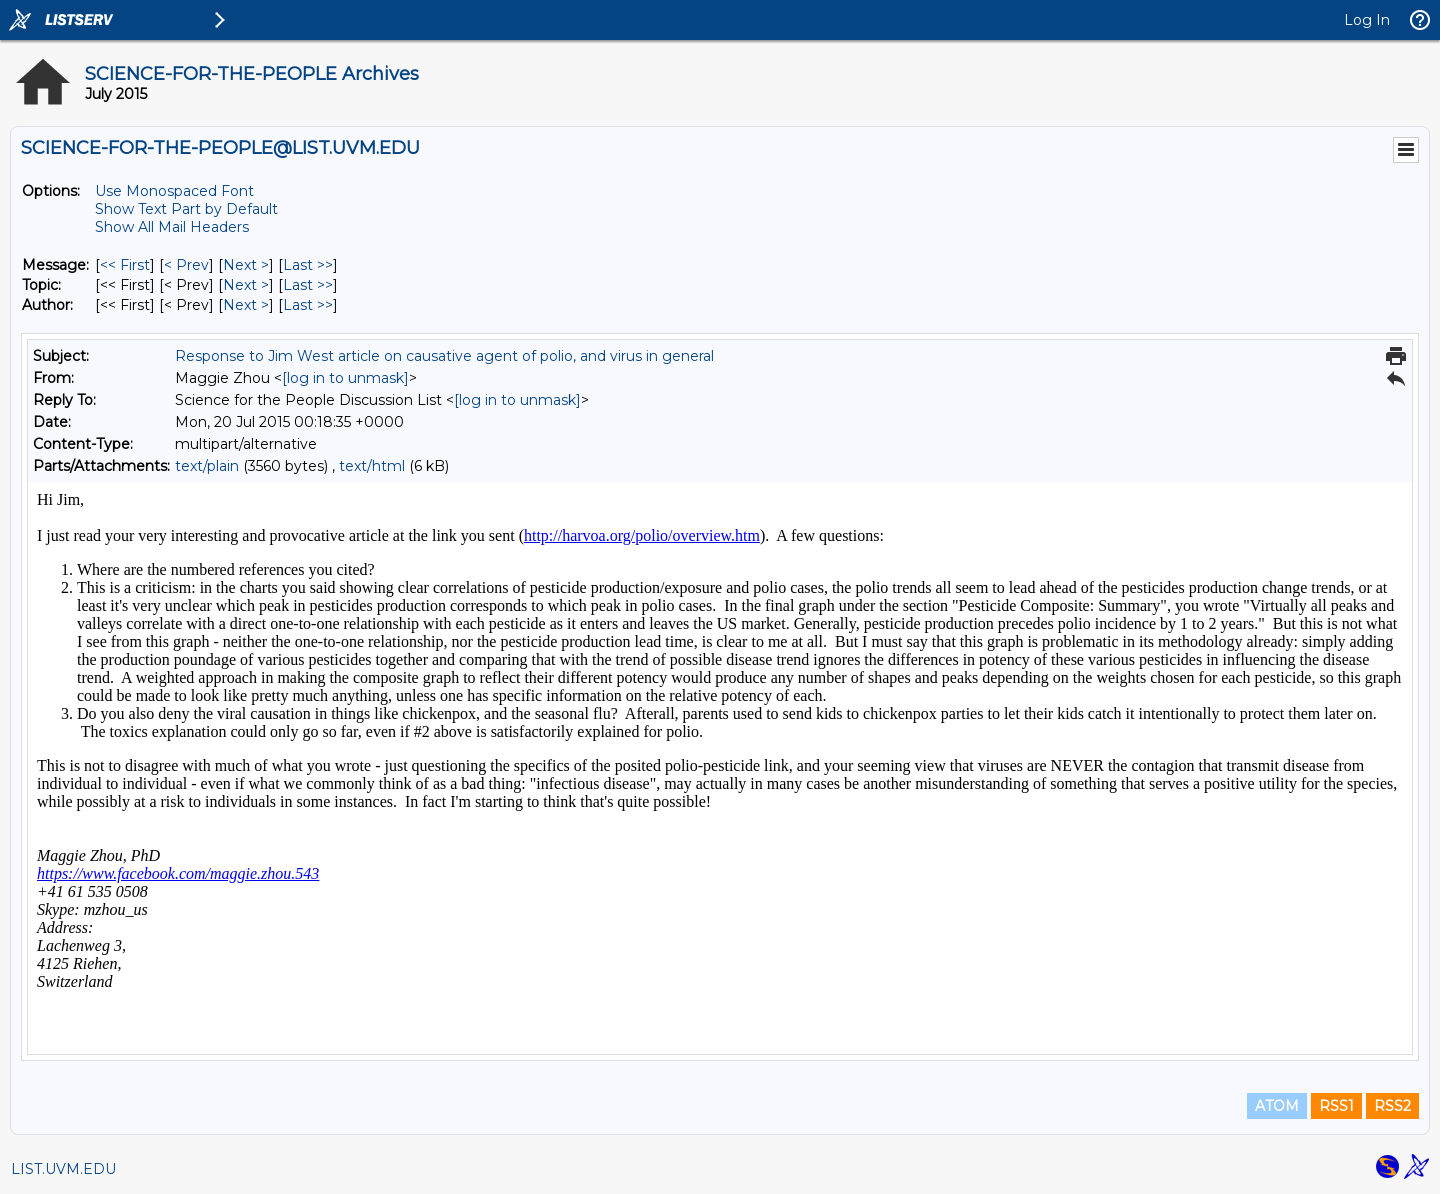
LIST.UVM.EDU (63, 1169)
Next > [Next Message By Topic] (246, 285)
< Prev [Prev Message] (186, 265)
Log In (1367, 20)
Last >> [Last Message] (308, 265)
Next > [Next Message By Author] (246, 305)
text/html (372, 466)
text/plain (207, 466)
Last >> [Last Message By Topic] (308, 285)
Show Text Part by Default (186, 209)
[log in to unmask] (345, 378)
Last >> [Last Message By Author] (308, 305)
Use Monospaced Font (174, 191)
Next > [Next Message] (246, 265)
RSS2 (1392, 1106)
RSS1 (1336, 1106)
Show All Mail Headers (172, 227)
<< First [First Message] (125, 265)
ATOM (1277, 1106)
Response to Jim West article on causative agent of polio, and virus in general (444, 356)
